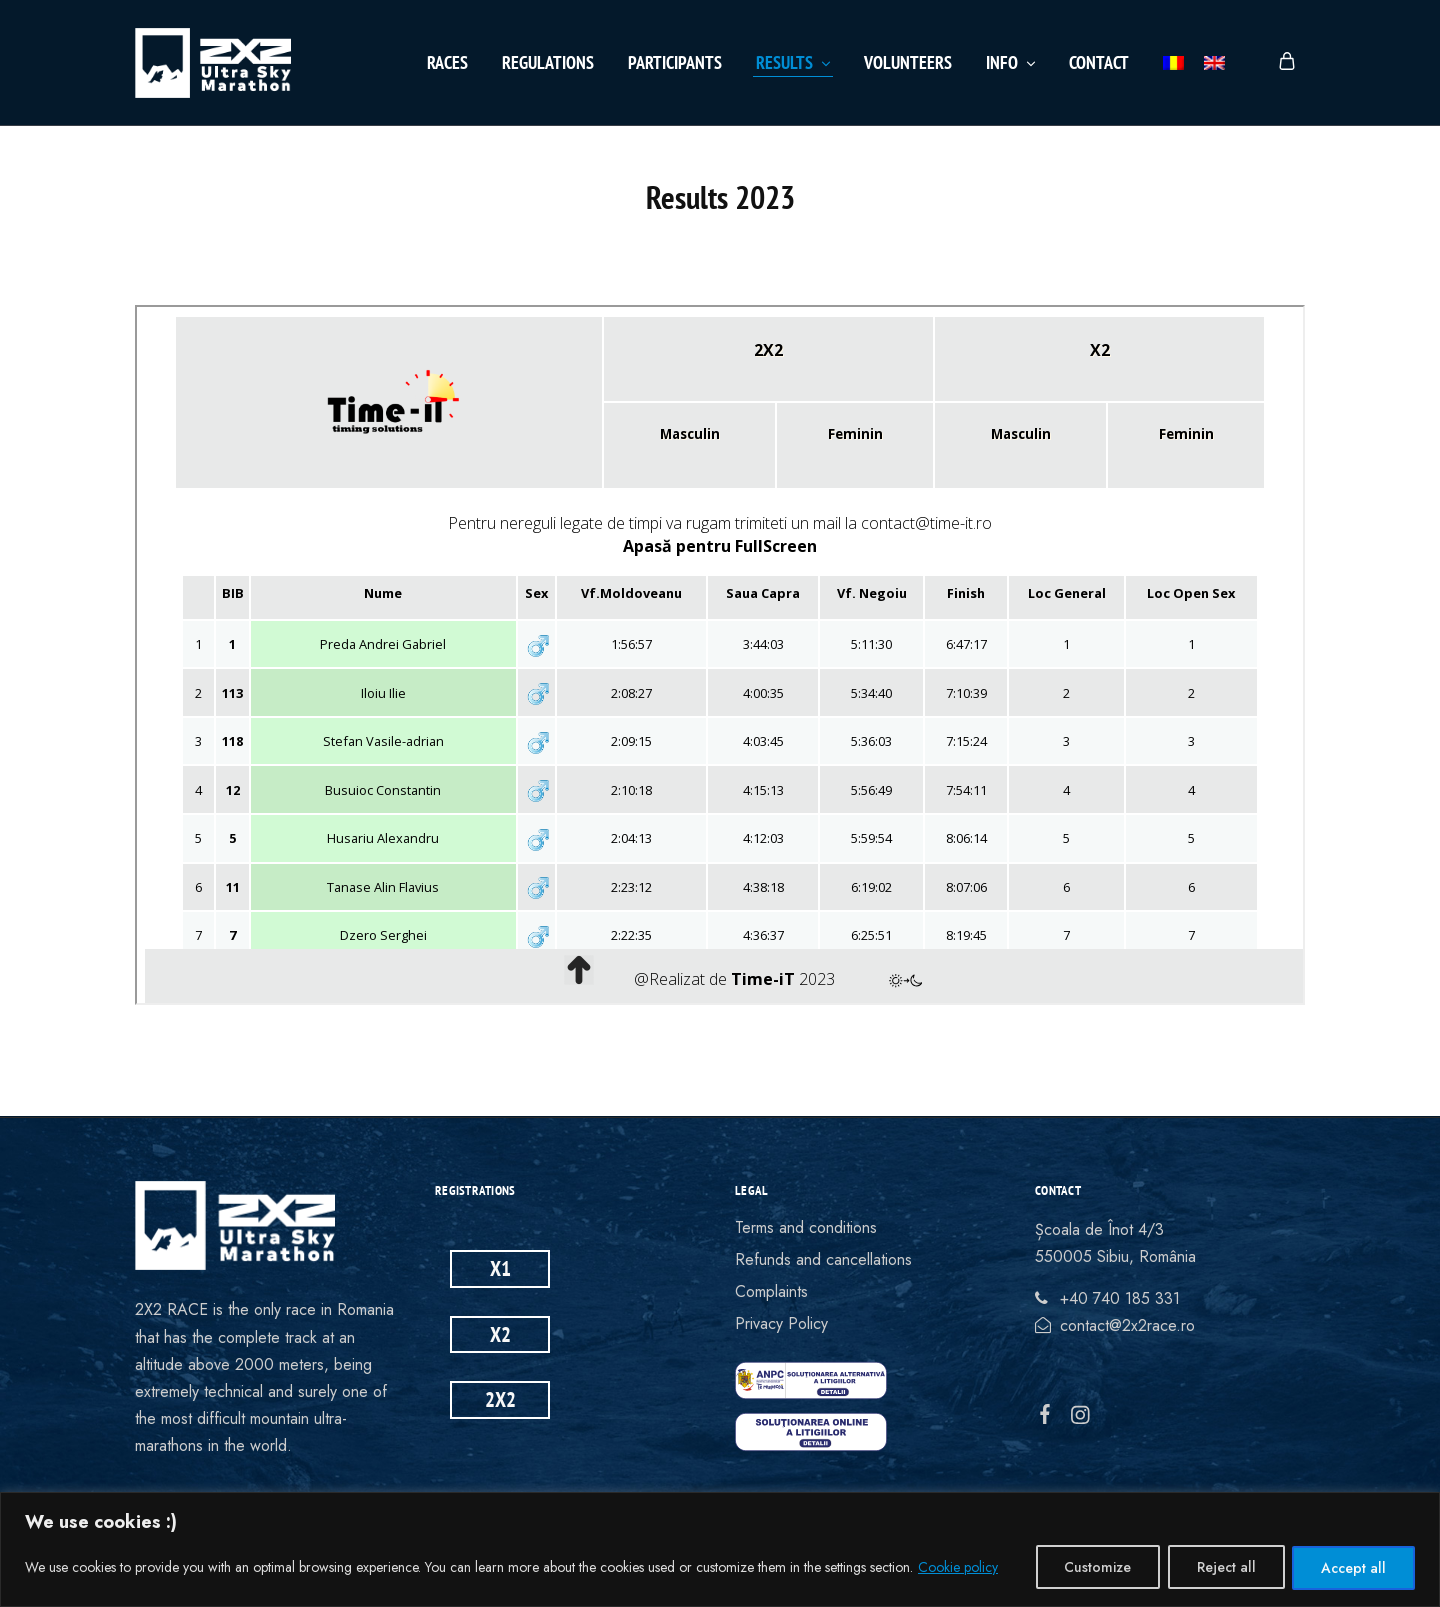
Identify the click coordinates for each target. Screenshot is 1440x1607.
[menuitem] (1173, 63)
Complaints (771, 1291)
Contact (1099, 62)
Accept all (1353, 1568)
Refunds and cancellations (823, 1259)
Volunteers (908, 62)
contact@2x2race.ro (1127, 1325)
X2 (500, 1334)
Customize (1096, 1568)
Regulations (548, 62)
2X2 (500, 1399)
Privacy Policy (781, 1323)
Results (794, 62)
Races (447, 62)
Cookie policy (958, 1568)
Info (1012, 62)
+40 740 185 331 (1120, 1298)
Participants (675, 62)
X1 (500, 1268)
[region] (720, 1549)
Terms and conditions (806, 1227)
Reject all (1225, 1568)
